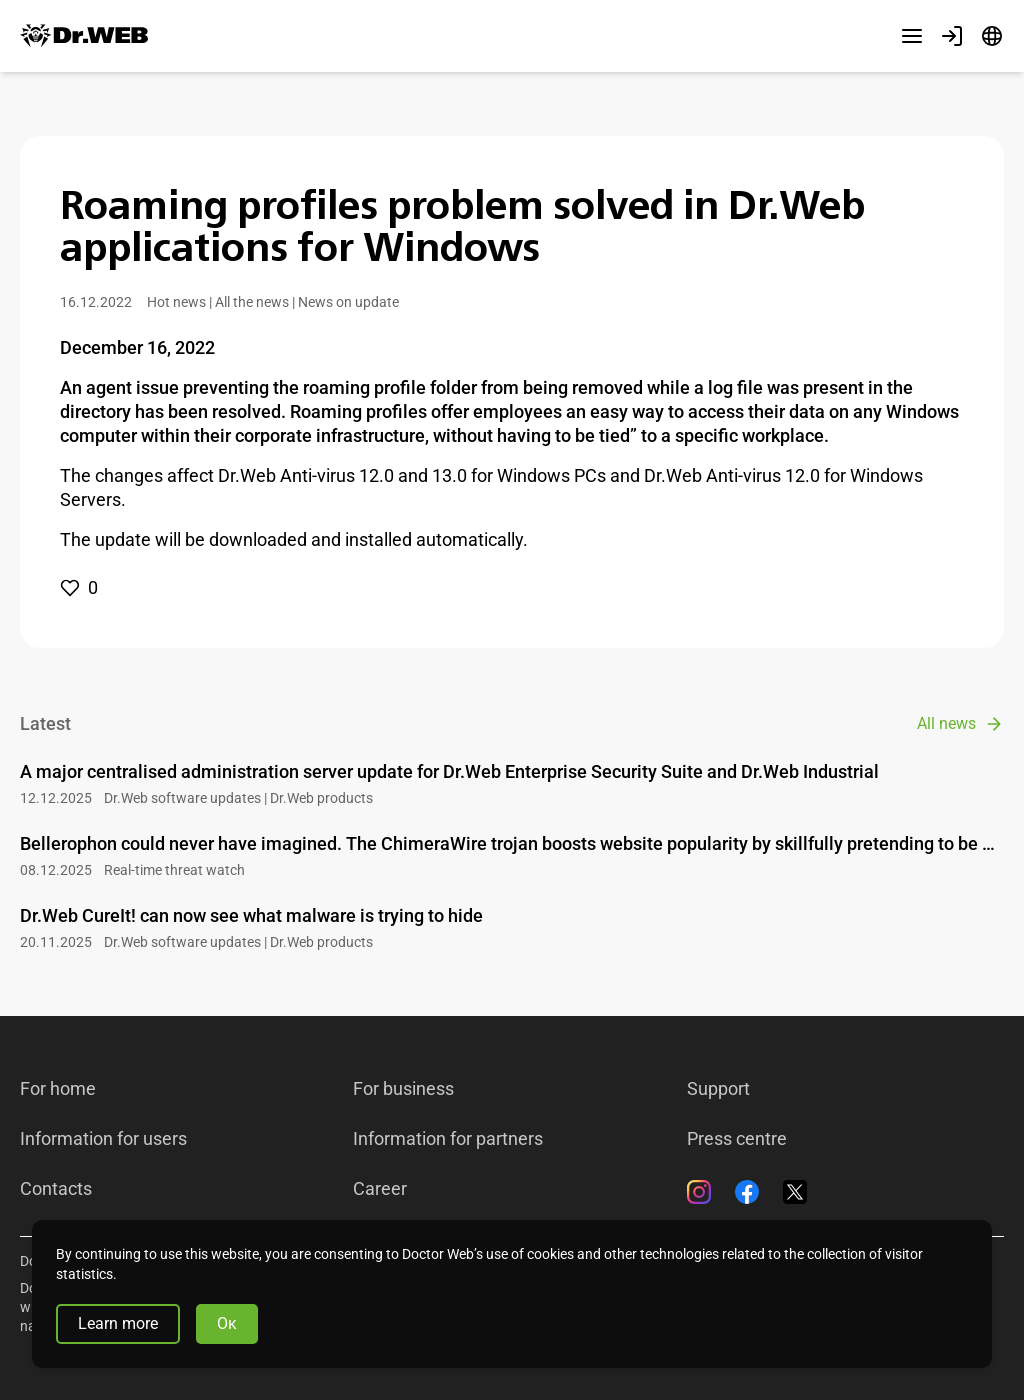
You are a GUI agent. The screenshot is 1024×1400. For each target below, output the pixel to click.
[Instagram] (699, 1192)
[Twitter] (795, 1192)
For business (403, 1089)
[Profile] (952, 36)
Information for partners (448, 1139)
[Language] (992, 36)
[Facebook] (747, 1192)
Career (380, 1189)
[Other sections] (912, 36)
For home (58, 1089)
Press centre (737, 1139)
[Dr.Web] (84, 36)
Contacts (56, 1189)
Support (718, 1089)
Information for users (103, 1139)
